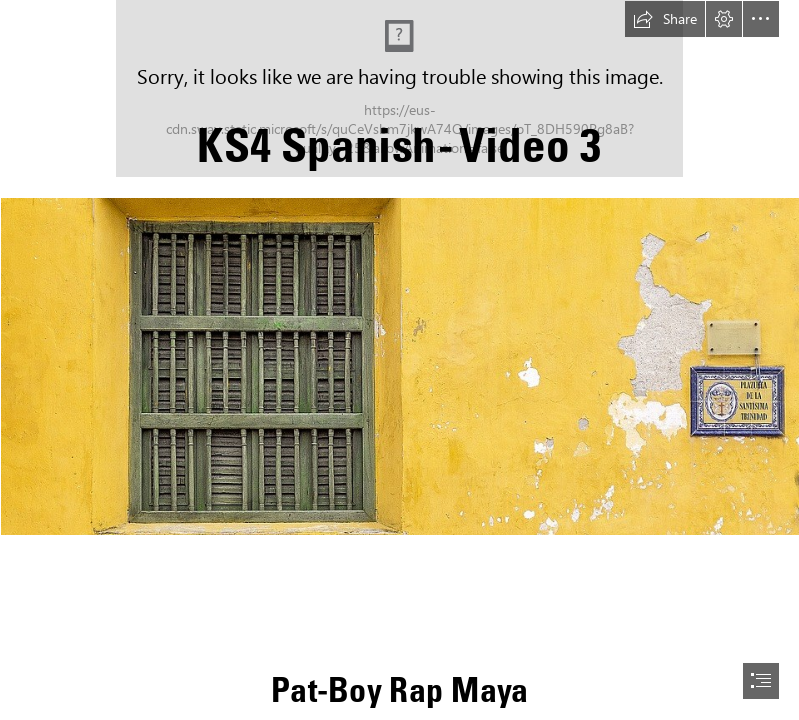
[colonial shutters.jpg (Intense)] (399, 365)
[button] (665, 19)
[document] (399, 360)
